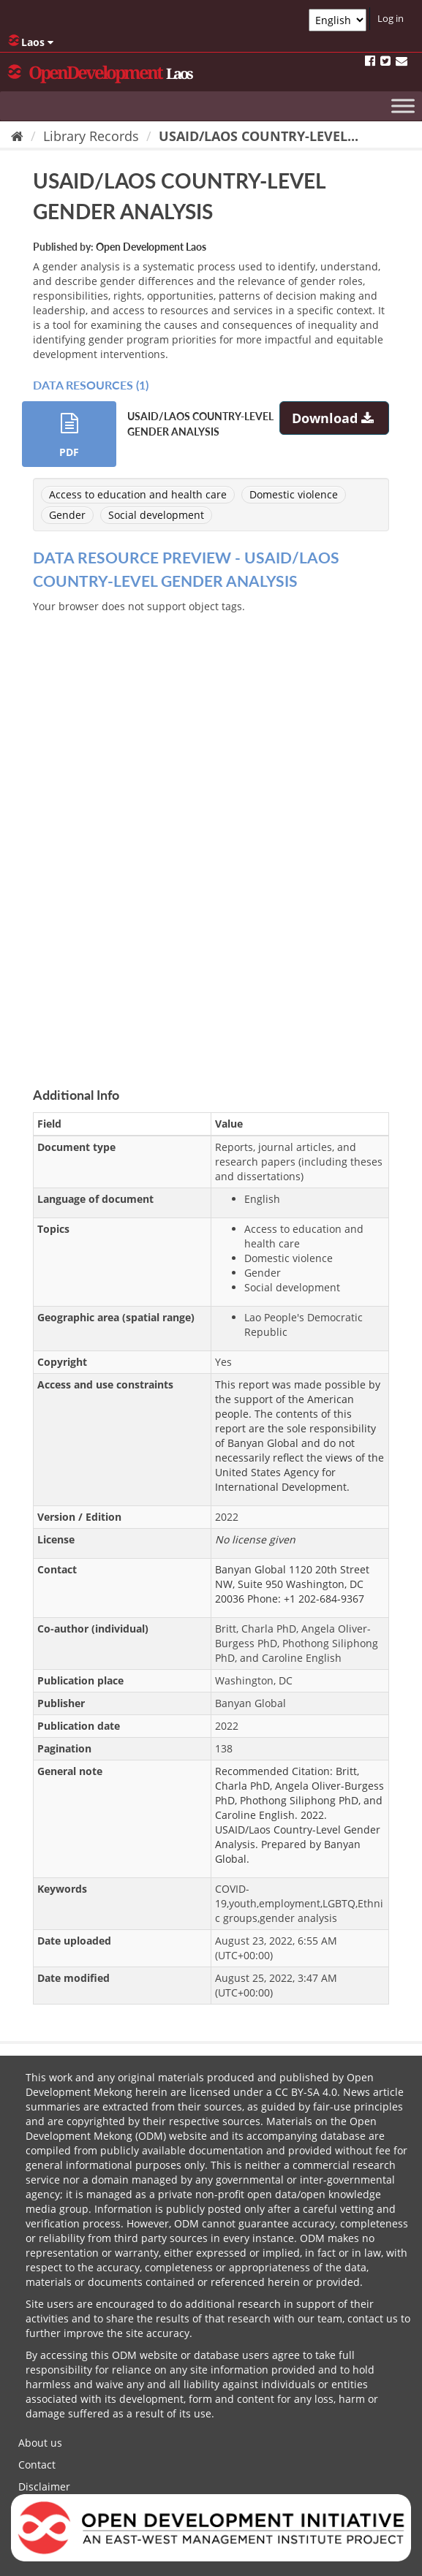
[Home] (17, 136)
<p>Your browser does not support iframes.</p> (211, 833)
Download (334, 418)
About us (40, 2443)
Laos (30, 41)
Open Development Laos (151, 246)
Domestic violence (293, 494)
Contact (37, 2464)
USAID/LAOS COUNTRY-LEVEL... (258, 136)
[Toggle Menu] (403, 106)
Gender (67, 515)
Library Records (91, 136)
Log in (390, 18)
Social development (156, 515)
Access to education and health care (138, 494)
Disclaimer (44, 2486)
